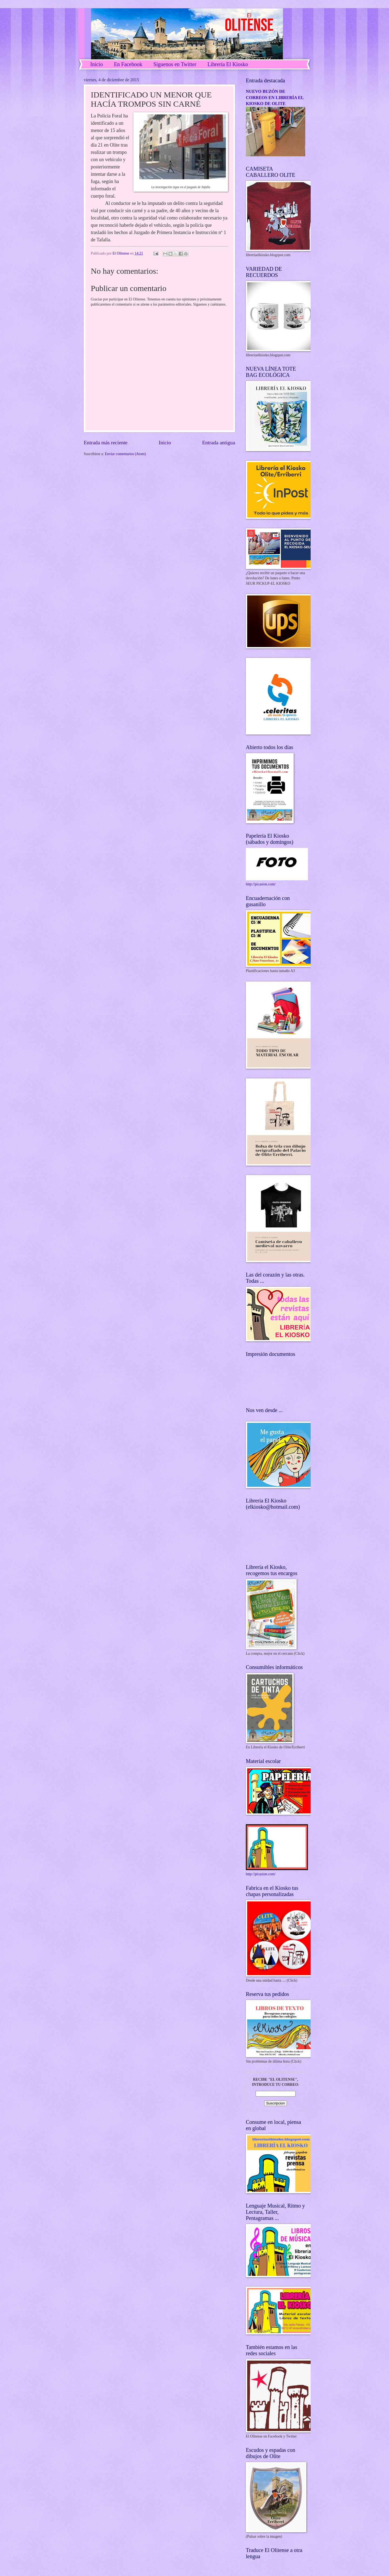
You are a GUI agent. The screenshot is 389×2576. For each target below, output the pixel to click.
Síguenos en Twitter (174, 64)
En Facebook (128, 64)
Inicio (96, 64)
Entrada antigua (218, 442)
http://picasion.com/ (261, 884)
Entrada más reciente (106, 442)
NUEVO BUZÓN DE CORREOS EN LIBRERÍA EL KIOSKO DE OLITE (275, 97)
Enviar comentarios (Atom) (125, 454)
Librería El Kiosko (227, 64)
